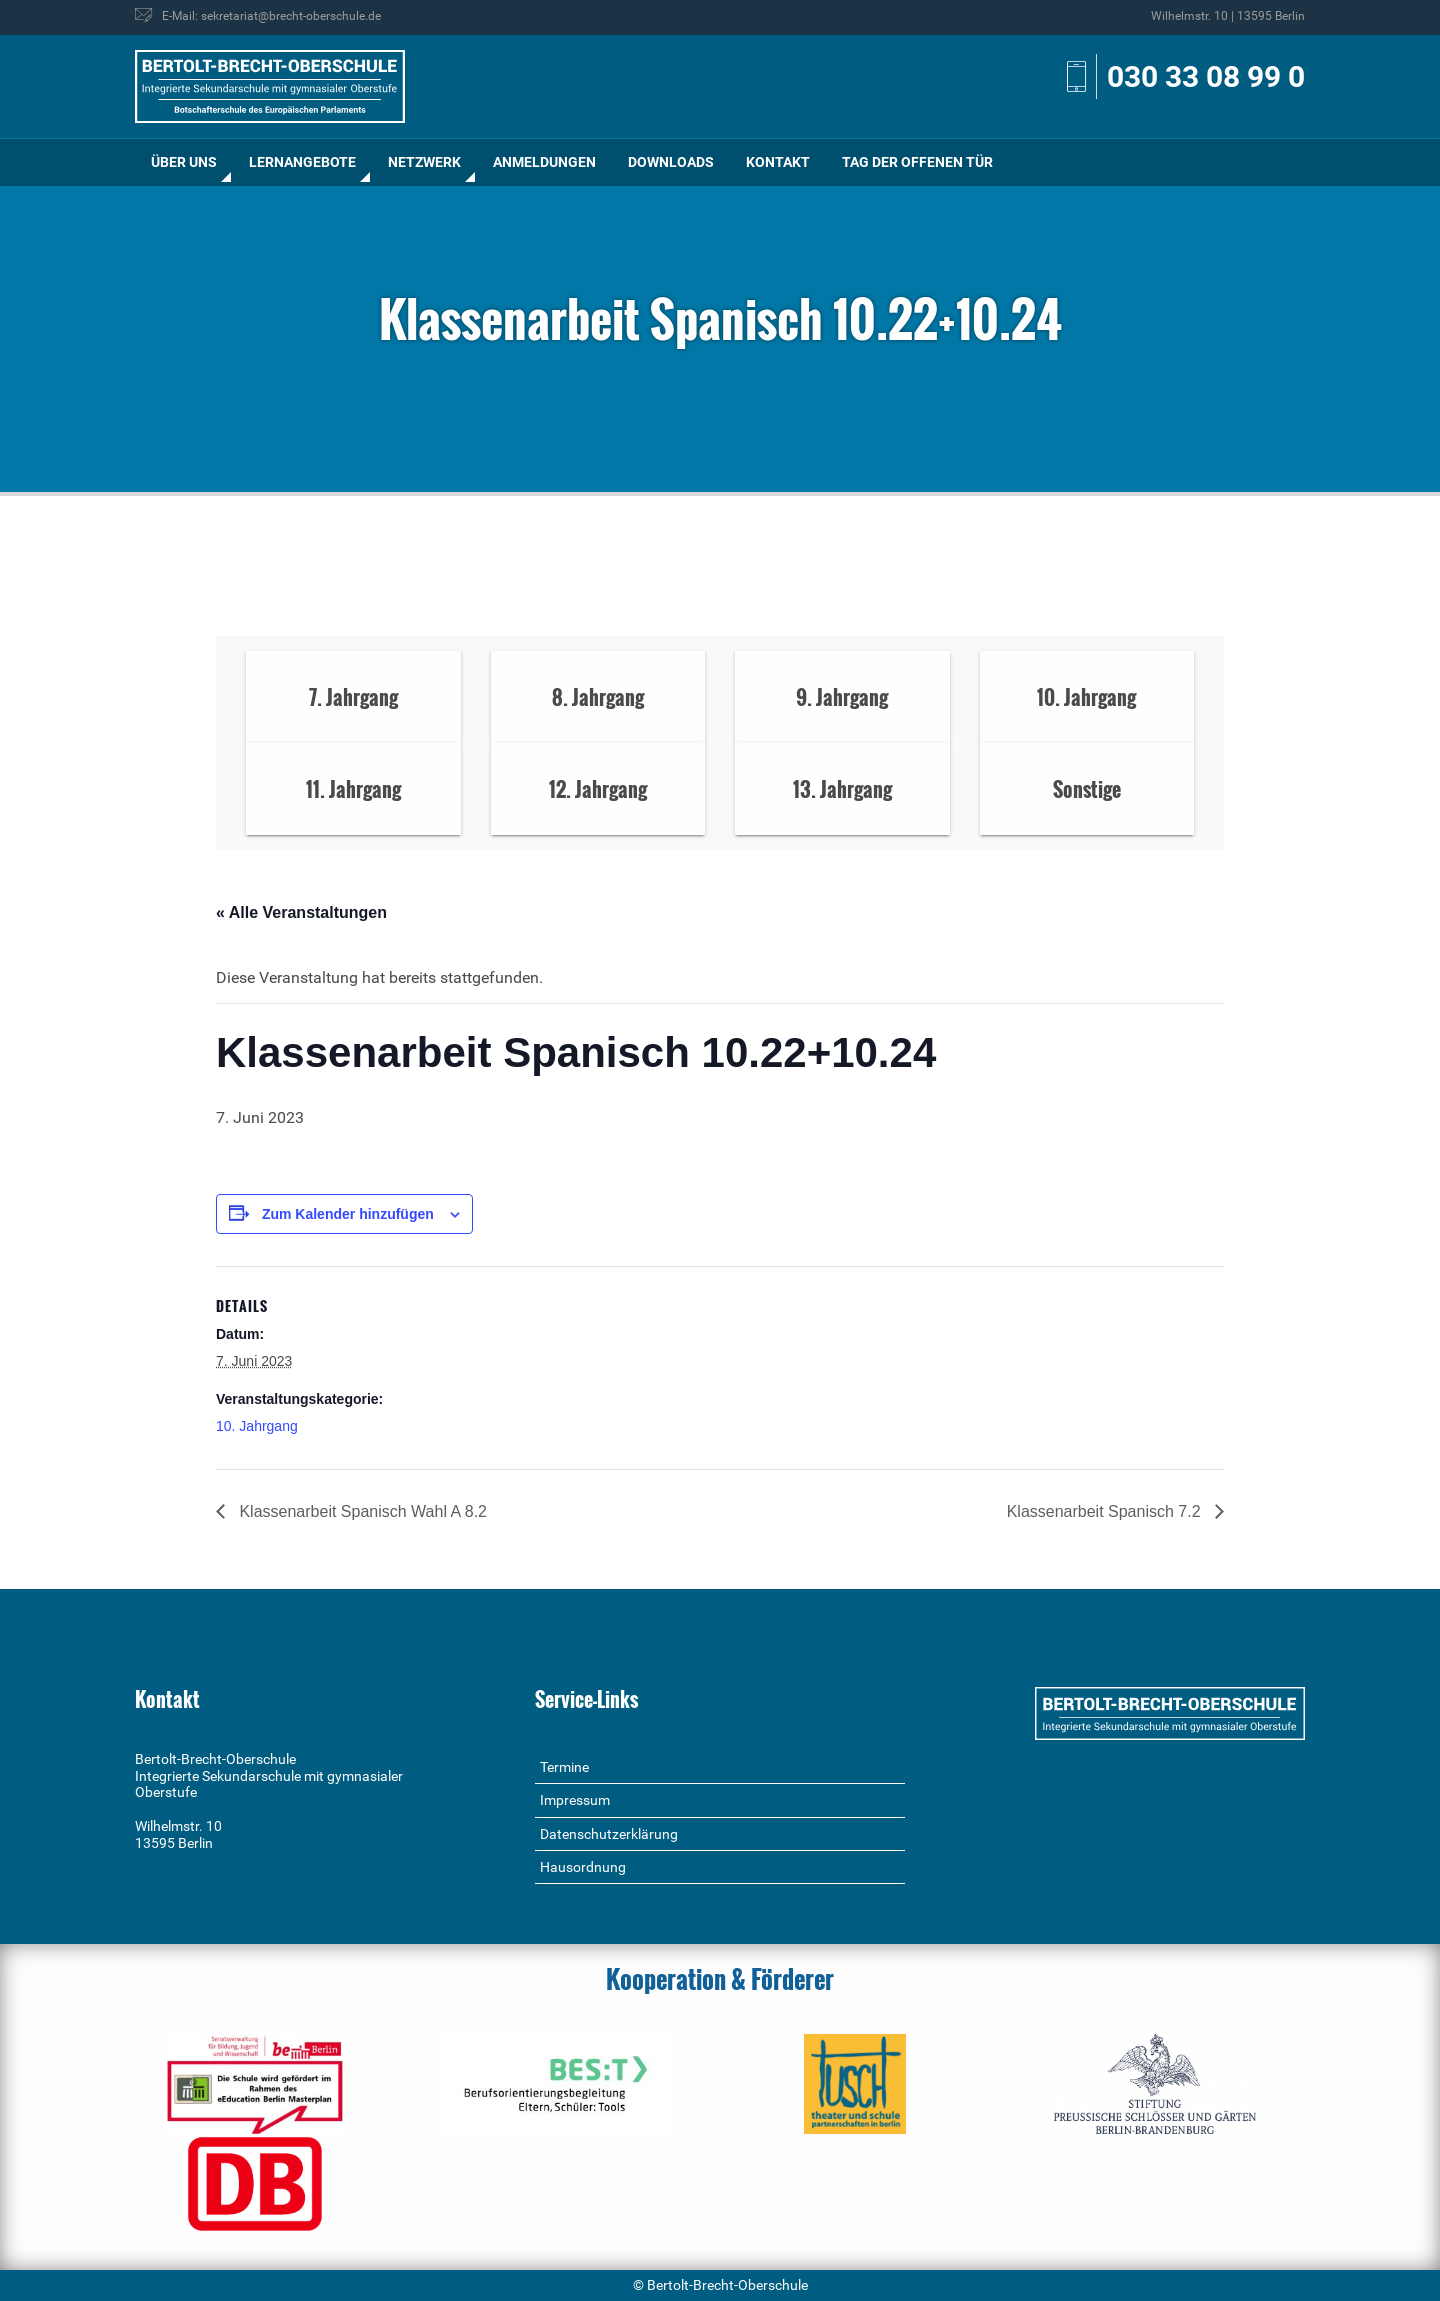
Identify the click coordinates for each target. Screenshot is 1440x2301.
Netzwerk (424, 162)
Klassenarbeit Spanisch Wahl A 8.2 (361, 1511)
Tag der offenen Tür (917, 162)
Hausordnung (583, 1867)
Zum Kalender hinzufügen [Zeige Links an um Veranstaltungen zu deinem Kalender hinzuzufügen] (348, 1214)
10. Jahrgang (257, 1426)
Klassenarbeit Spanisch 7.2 (1106, 1511)
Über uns (184, 162)
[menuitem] (184, 162)
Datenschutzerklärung (609, 1834)
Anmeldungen (544, 162)
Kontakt (778, 162)
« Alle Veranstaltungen (301, 912)
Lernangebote (302, 162)
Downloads (671, 162)
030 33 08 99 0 (1206, 76)
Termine (564, 1767)
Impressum (575, 1800)
